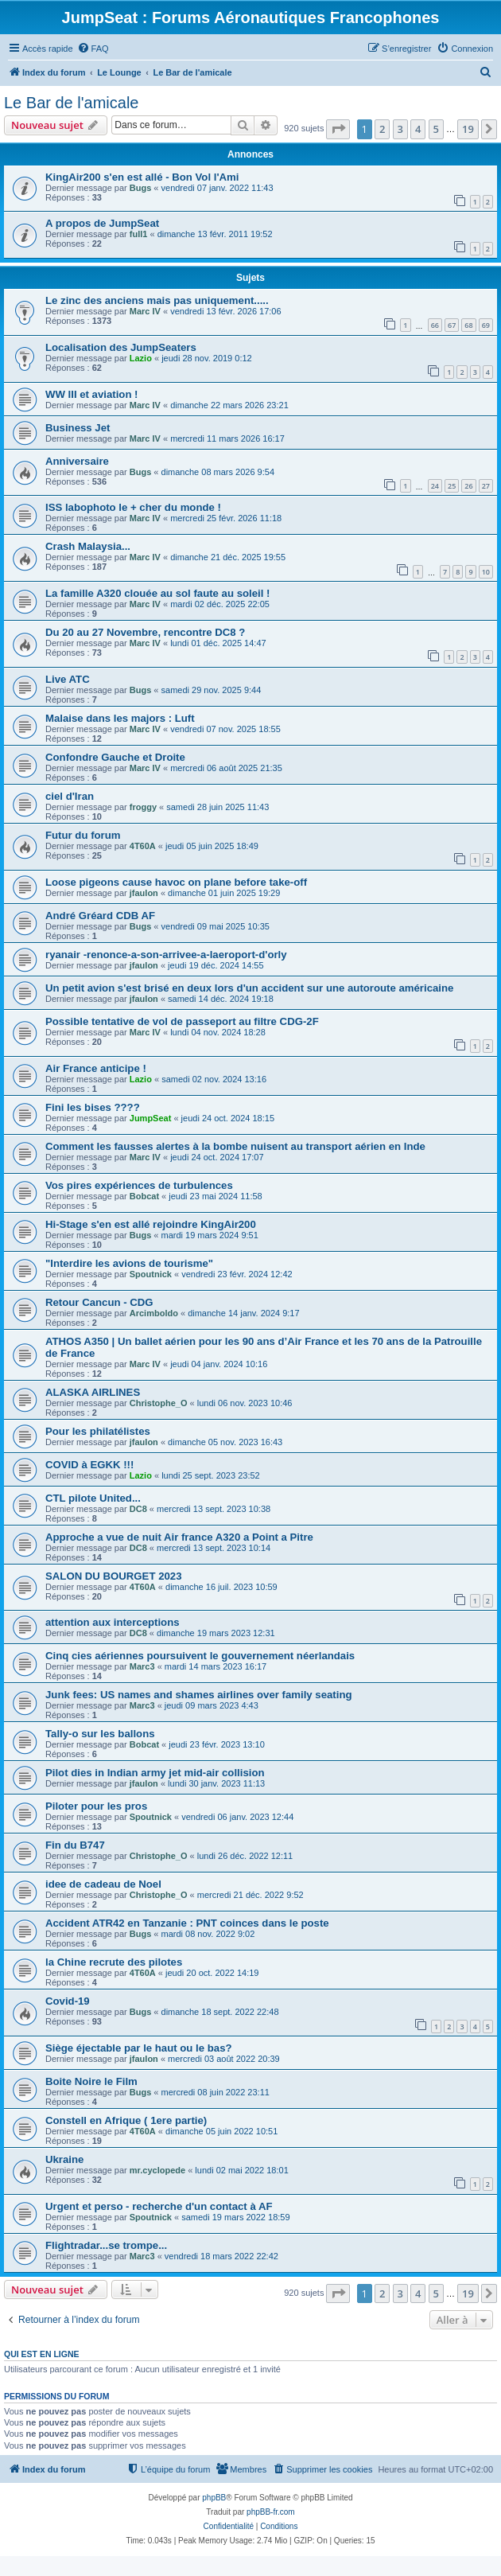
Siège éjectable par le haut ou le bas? (138, 2048)
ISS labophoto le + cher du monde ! (133, 507)
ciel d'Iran (69, 796)
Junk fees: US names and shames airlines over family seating (198, 1695)
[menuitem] (93, 48)
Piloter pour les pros (96, 1806)
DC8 (138, 1509)
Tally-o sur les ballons (100, 1734)
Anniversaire (77, 461)
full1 (139, 234)
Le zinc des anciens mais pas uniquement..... (157, 300)
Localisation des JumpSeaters (120, 347)
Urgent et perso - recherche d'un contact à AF (159, 2206)
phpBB (214, 2497)
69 (486, 325)
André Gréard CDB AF (100, 916)
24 (435, 486)
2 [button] (382, 129)
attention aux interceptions (112, 1622)
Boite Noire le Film (91, 2081)
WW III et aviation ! (91, 394)
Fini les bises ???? (92, 1107)
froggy (143, 807)
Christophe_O (159, 1403)
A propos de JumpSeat (102, 223)
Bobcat (144, 1196)
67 (452, 325)
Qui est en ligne (42, 2354)
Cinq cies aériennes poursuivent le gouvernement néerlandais (200, 1656)
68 (468, 325)
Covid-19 (67, 2001)
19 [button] (468, 129)
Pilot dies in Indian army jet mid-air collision (155, 1773)
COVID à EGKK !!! (89, 1465)
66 (435, 325)
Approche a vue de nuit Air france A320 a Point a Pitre (179, 1537)
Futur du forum (83, 835)
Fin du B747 (75, 1845)
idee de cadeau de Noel (103, 1884)
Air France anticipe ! (95, 1068)
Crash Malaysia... (87, 546)
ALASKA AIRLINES (92, 1392)
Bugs (141, 188)
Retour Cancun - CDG (99, 1302)
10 (486, 572)
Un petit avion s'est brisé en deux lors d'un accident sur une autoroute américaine (249, 988)
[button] (338, 128)
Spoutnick (151, 1274)
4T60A (143, 846)
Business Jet (77, 428)
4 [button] (418, 129)
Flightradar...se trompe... (106, 2245)
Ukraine (64, 2159)
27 (486, 486)
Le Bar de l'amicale (71, 102)
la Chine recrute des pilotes (113, 1962)
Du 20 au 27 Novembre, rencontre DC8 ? (145, 632)
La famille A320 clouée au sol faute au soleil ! (157, 593)
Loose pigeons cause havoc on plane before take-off (176, 882)
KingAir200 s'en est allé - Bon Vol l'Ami (142, 177)
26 (468, 486)
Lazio (141, 358)
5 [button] (436, 129)
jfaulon (144, 893)
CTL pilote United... (93, 1498)
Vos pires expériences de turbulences (139, 1185)
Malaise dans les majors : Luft (120, 718)
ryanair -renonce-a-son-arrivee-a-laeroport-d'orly (166, 955)
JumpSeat (151, 1118)
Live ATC (67, 679)
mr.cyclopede (157, 2170)
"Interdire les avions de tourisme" (129, 1263)
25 (452, 486)
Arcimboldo (154, 1313)
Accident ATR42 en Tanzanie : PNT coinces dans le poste (187, 1923)
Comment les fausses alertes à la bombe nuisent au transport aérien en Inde (235, 1146)
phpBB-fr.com (271, 2512)
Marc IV (145, 311)
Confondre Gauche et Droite (115, 757)
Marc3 (142, 1666)
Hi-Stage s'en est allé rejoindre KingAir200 (150, 1224)
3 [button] (400, 129)
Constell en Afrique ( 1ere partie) (126, 2120)
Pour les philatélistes (97, 1431)
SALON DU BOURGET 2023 (113, 1576)
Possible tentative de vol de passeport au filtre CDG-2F (182, 1021)
